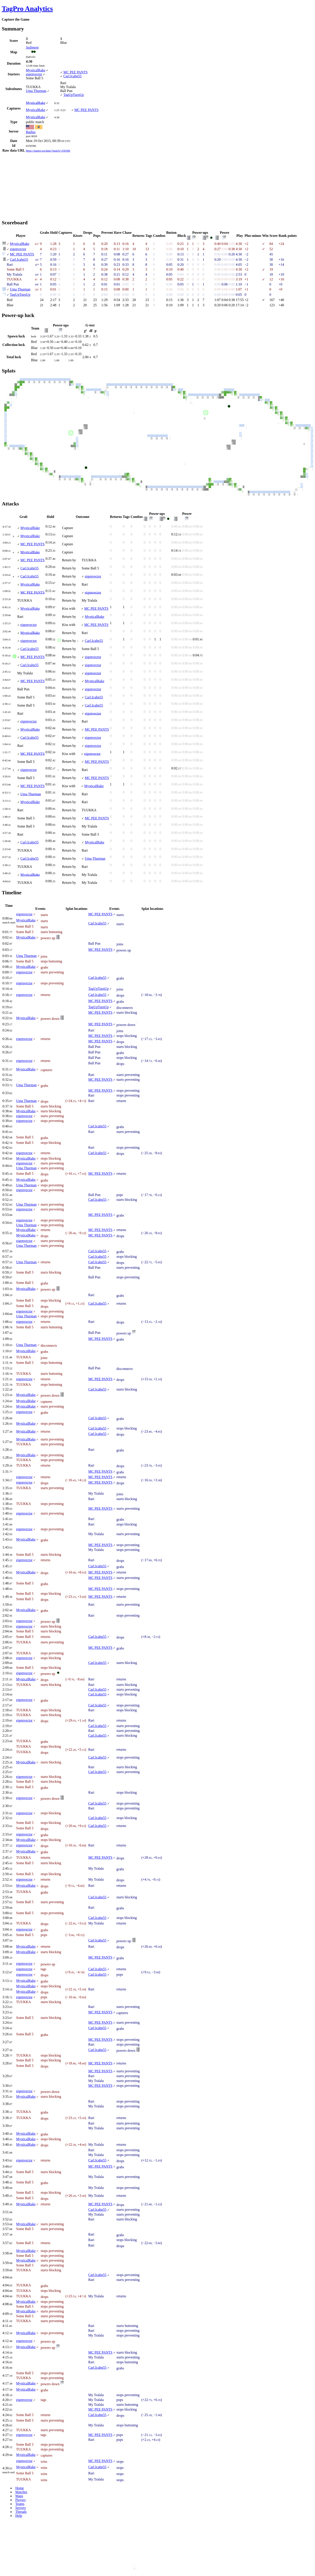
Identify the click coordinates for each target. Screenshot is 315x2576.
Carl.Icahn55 (72, 76)
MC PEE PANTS (75, 72)
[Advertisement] (38, 183)
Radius (30, 132)
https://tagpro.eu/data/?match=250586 (48, 150)
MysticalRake (35, 70)
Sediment (32, 47)
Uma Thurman (36, 91)
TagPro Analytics (27, 8)
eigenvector (34, 74)
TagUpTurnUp (73, 95)
